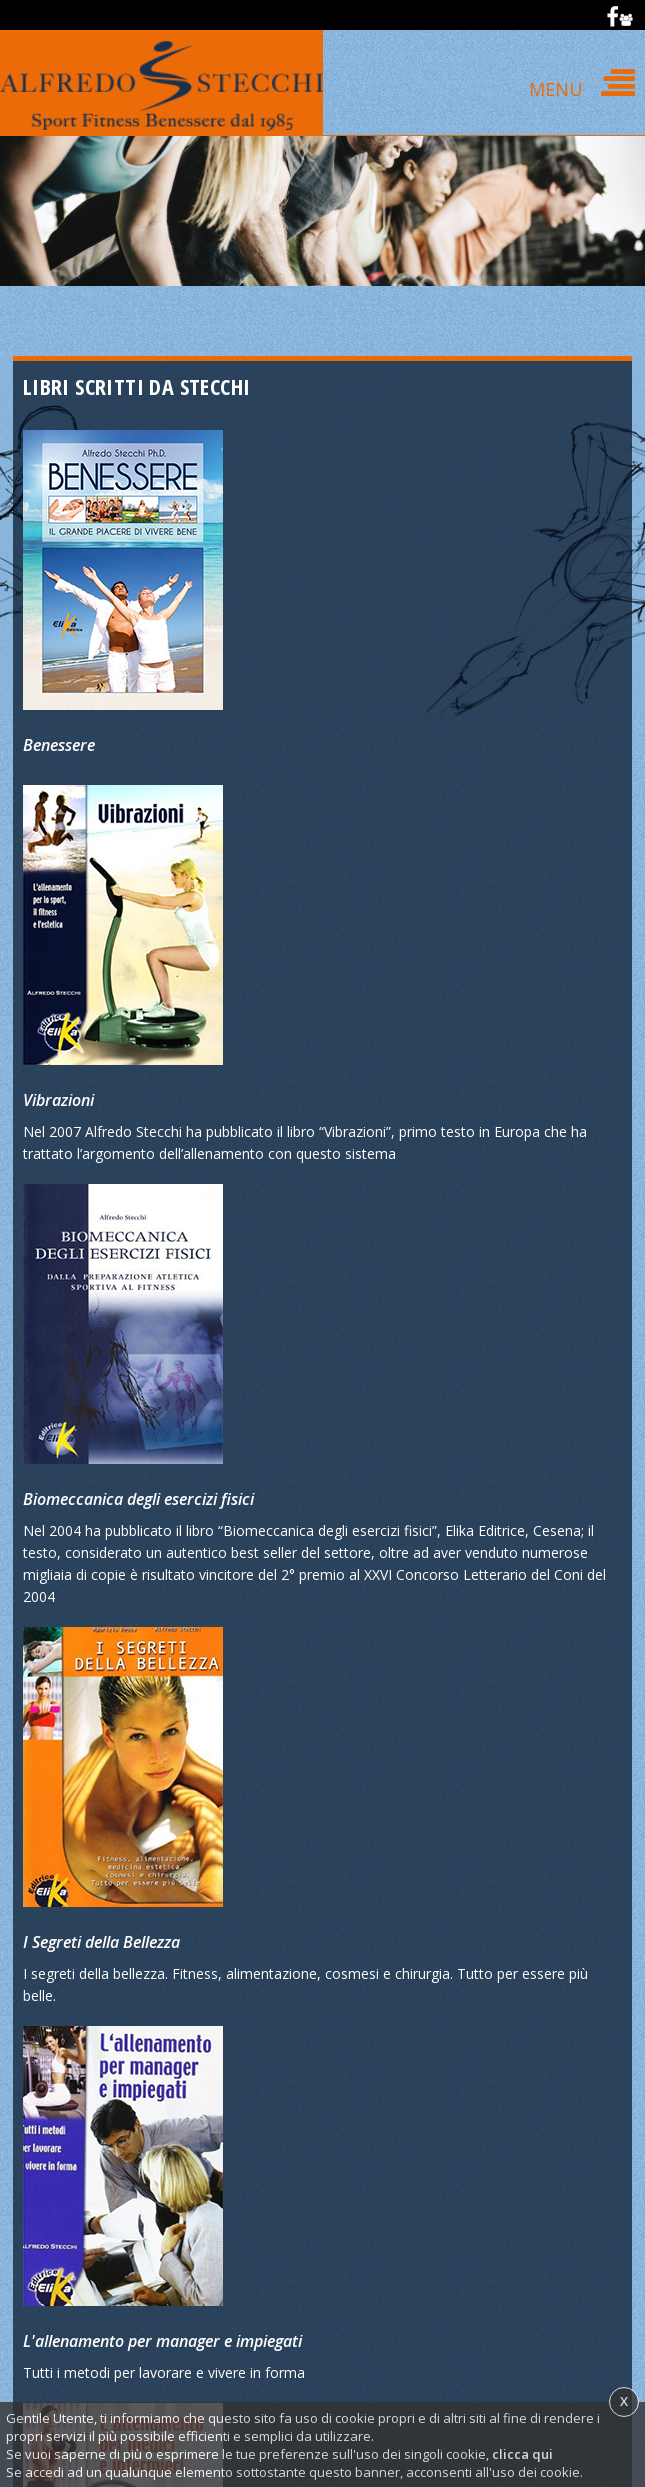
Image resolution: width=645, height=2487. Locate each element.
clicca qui (522, 2454)
